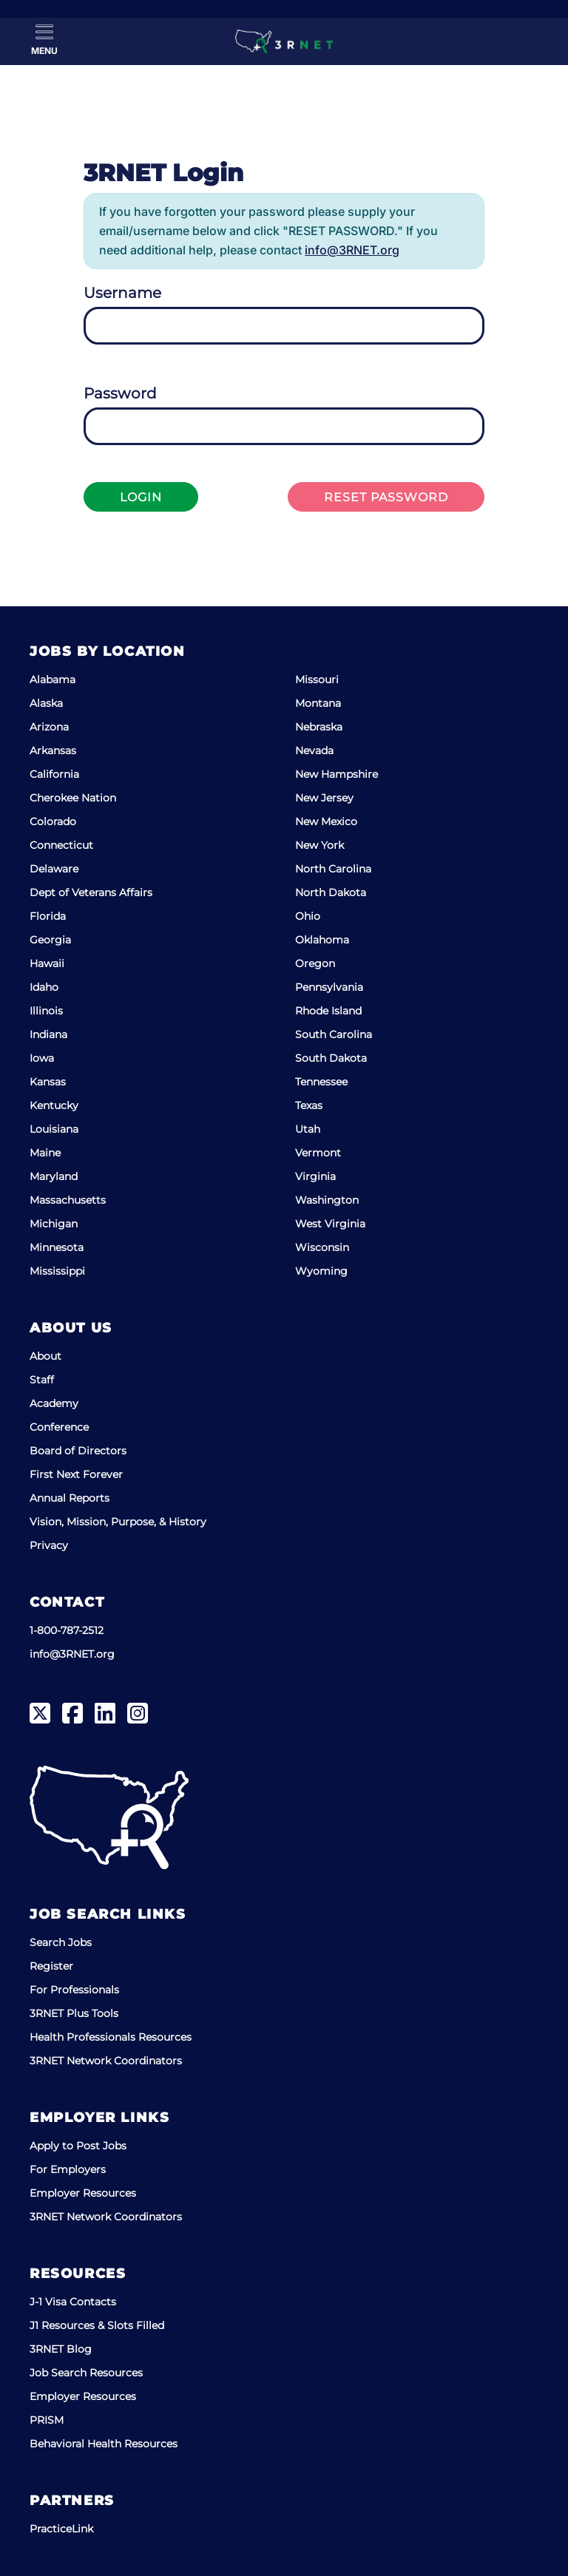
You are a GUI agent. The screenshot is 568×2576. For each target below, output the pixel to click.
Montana (318, 703)
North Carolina (333, 868)
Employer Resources (83, 2193)
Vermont (318, 1152)
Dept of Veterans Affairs (91, 892)
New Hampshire (336, 774)
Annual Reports (69, 1498)
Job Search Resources (86, 2372)
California (54, 774)
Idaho (44, 987)
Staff (42, 1379)
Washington (327, 1200)
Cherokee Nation (73, 797)
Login (141, 497)
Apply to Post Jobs (78, 2145)
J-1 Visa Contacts (73, 2301)
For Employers (68, 2169)
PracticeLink (61, 2528)
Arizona (49, 726)
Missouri (317, 679)
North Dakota (330, 892)
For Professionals (74, 1989)
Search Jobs (61, 1942)
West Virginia (330, 1223)
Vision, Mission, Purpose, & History (118, 1521)
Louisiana (54, 1129)
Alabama (52, 679)
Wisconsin (322, 1247)
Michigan (54, 1223)
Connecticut (61, 845)
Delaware (54, 868)
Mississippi (57, 1271)
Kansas (48, 1081)
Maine (45, 1152)
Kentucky (54, 1105)
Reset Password (386, 497)
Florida (48, 916)
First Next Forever (76, 1474)
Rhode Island (328, 1010)
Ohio (307, 916)
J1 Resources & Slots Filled (97, 2325)
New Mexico (326, 821)
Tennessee (321, 1081)
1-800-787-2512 (67, 1630)
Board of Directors (78, 1450)
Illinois (46, 1010)
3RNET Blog (61, 2349)
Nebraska (318, 726)
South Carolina (333, 1034)
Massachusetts (68, 1200)
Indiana (48, 1034)
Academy (54, 1403)
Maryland (54, 1176)
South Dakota (331, 1058)
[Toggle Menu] (44, 40)
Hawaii (47, 963)
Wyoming (321, 1271)
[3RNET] (283, 41)
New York (319, 845)
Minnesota (57, 1247)
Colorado (53, 821)
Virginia (315, 1176)
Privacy (49, 1545)
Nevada (314, 750)
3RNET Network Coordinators (106, 2060)
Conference (59, 1427)
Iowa (42, 1058)
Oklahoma (322, 939)
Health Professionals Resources (111, 2037)
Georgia (50, 939)
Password (120, 393)
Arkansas (53, 750)
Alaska (46, 703)
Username (122, 293)
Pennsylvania (329, 987)
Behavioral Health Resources (104, 2443)
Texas (308, 1105)
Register (51, 1966)
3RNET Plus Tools (74, 2013)
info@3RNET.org (352, 250)
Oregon (315, 963)
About (45, 1356)
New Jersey (324, 797)
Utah (307, 1129)
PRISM (47, 2420)
